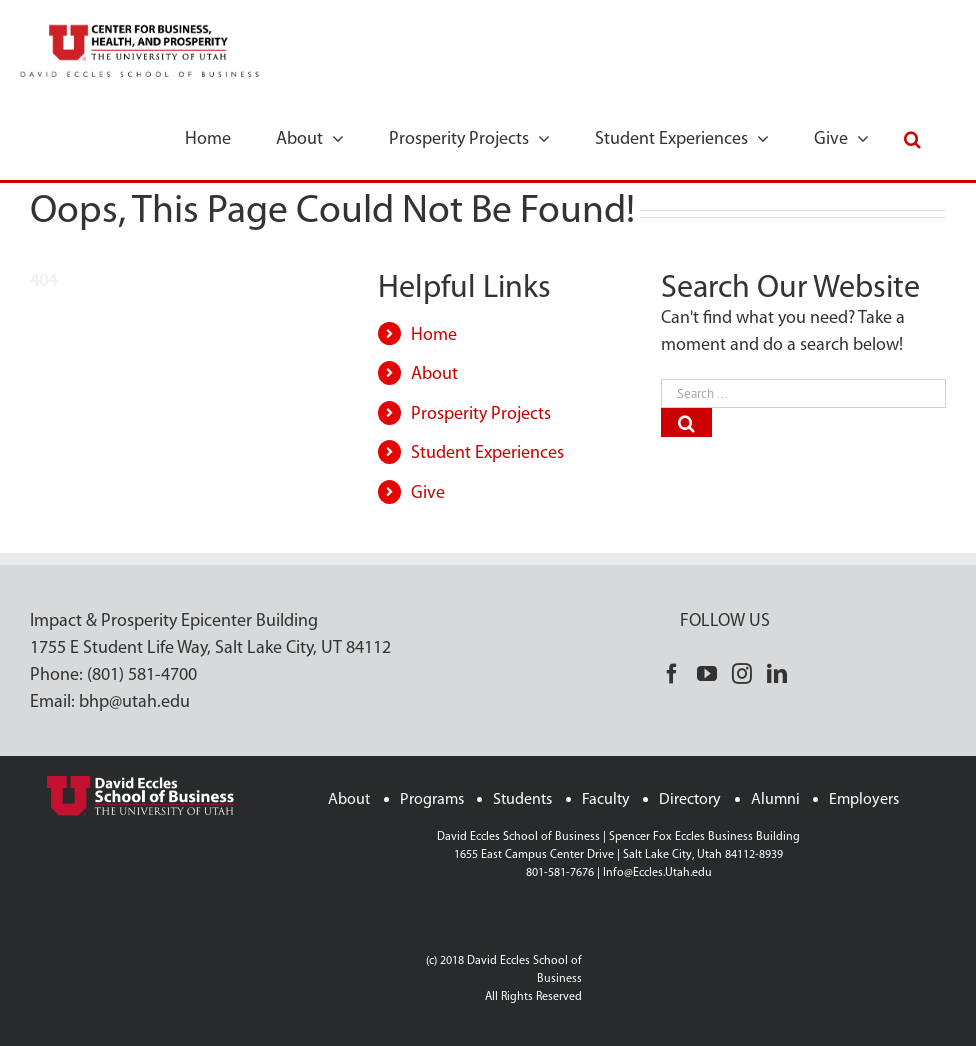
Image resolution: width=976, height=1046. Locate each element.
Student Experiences (487, 453)
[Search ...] (803, 393)
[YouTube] (707, 674)
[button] (912, 137)
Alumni (775, 800)
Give (428, 493)
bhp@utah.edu (134, 702)
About (434, 374)
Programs (432, 800)
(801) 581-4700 (142, 675)
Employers (864, 800)
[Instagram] (742, 674)
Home (434, 335)
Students (522, 800)
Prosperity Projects (481, 414)
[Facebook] (672, 674)
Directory (690, 800)
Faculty (606, 800)
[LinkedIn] (777, 674)
